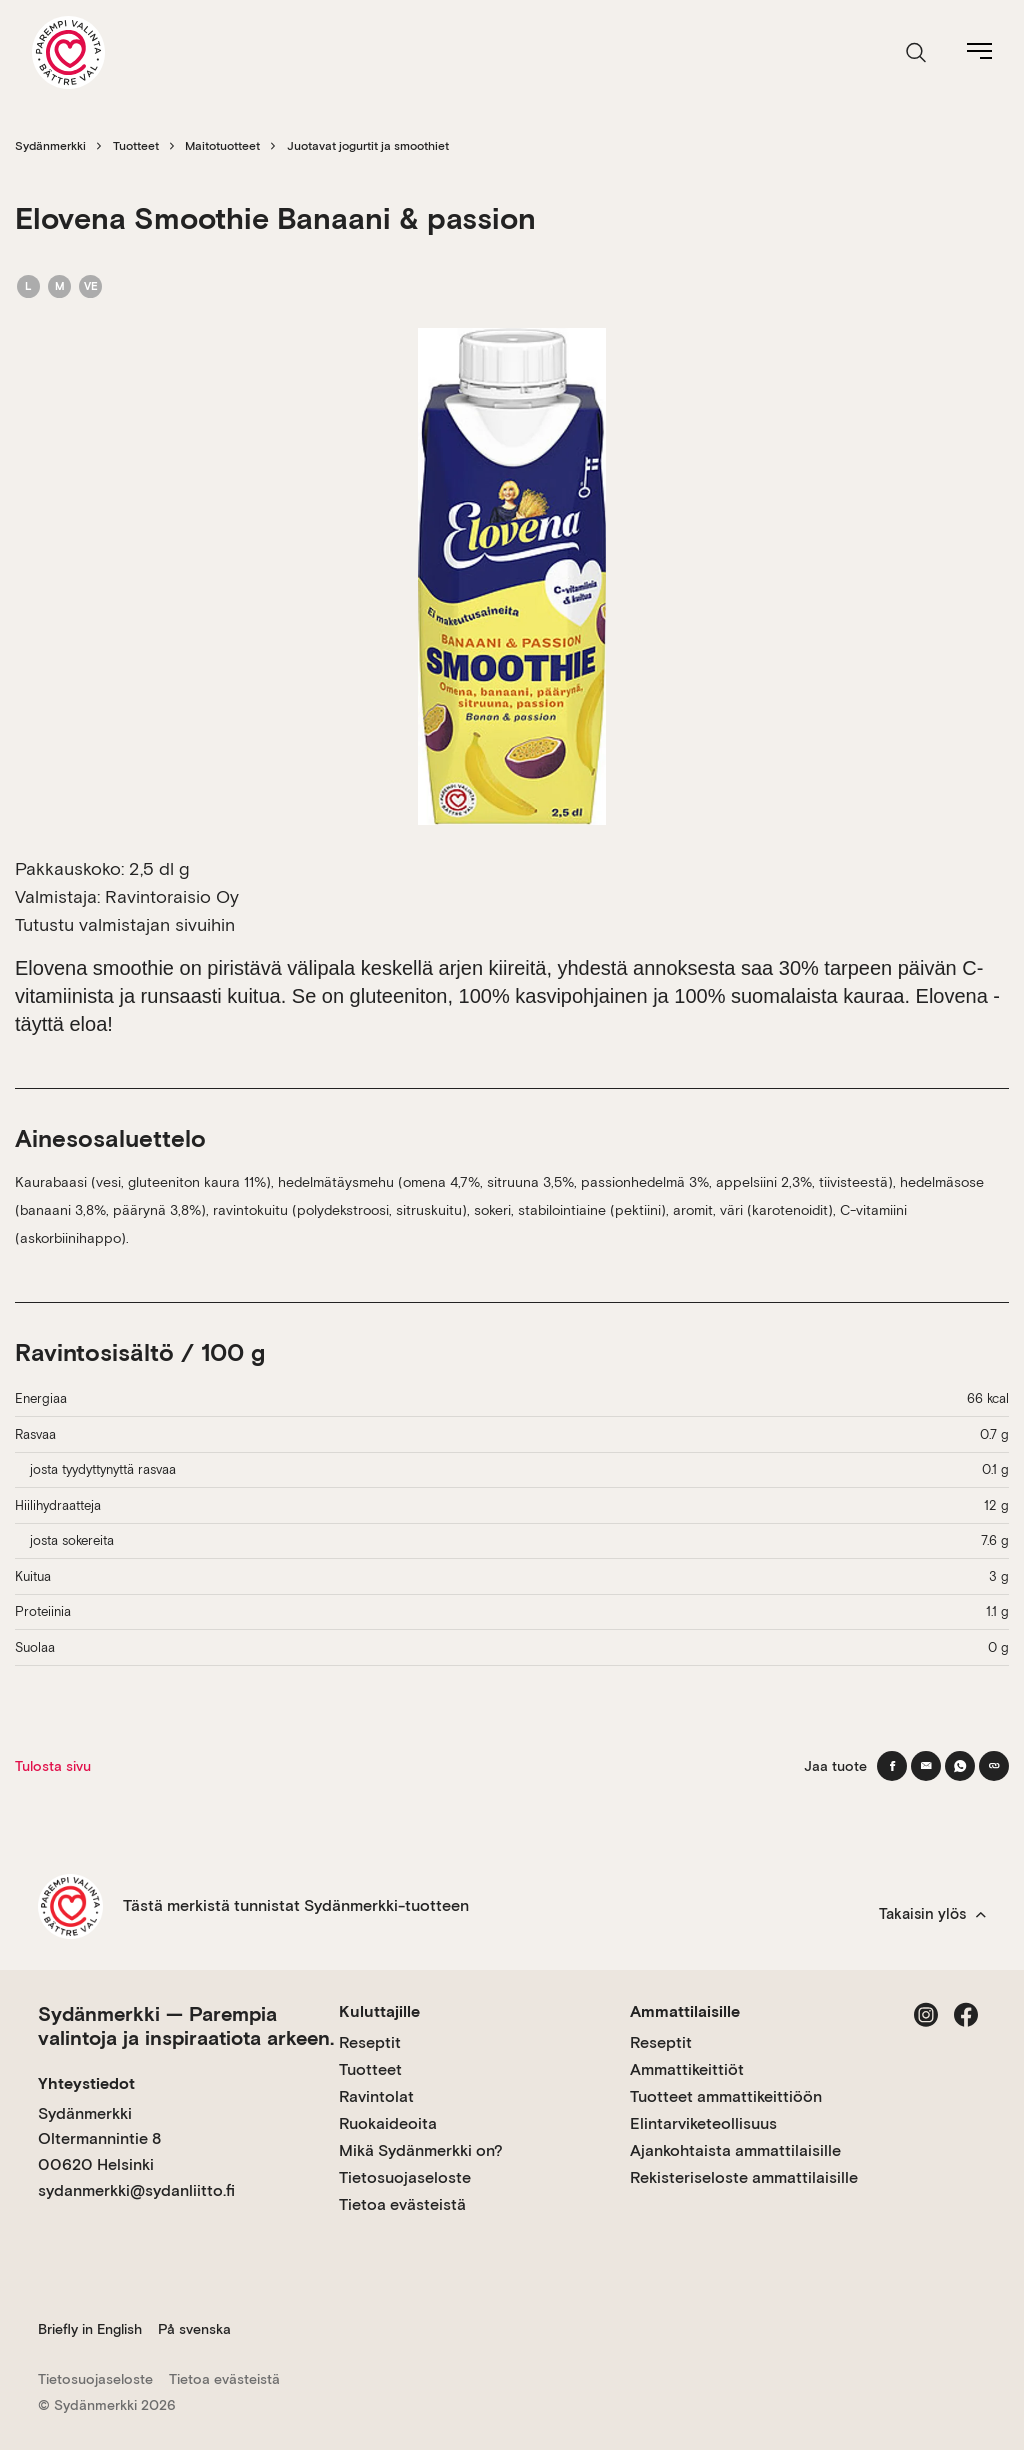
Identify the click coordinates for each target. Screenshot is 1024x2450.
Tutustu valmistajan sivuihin (125, 924)
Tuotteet (136, 146)
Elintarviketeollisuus (703, 2123)
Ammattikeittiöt (687, 2069)
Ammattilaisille (685, 2011)
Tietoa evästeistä (402, 2204)
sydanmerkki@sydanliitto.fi (136, 2190)
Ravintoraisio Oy (172, 896)
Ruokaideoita (388, 2123)
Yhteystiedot (86, 2083)
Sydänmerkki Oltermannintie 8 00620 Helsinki (99, 2139)
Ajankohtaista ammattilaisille (735, 2150)
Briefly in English (90, 2329)
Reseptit (370, 2042)
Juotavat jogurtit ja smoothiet (368, 146)
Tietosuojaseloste (405, 2177)
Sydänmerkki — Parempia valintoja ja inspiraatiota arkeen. (186, 2026)
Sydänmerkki (50, 146)
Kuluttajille (379, 2011)
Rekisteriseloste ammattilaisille (744, 2177)
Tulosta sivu (53, 1766)
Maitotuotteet (222, 146)
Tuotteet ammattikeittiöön (726, 2096)
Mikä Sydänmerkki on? (421, 2150)
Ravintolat (376, 2096)
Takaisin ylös (932, 1914)
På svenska (194, 2329)
